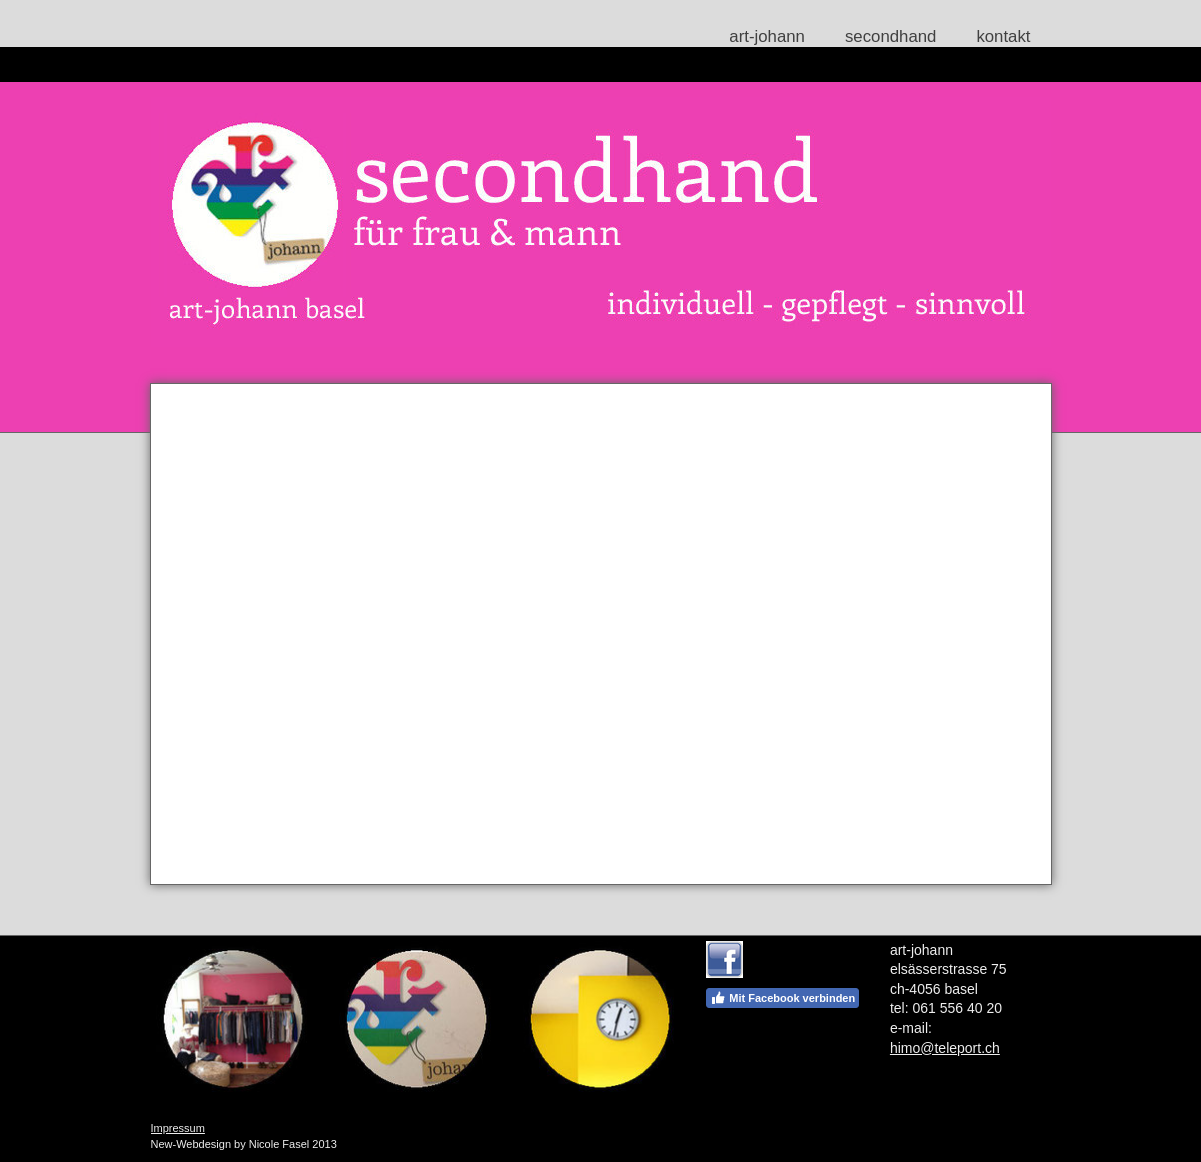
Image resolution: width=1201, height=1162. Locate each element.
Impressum (178, 1128)
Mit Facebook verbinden (782, 998)
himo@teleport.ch (945, 1048)
